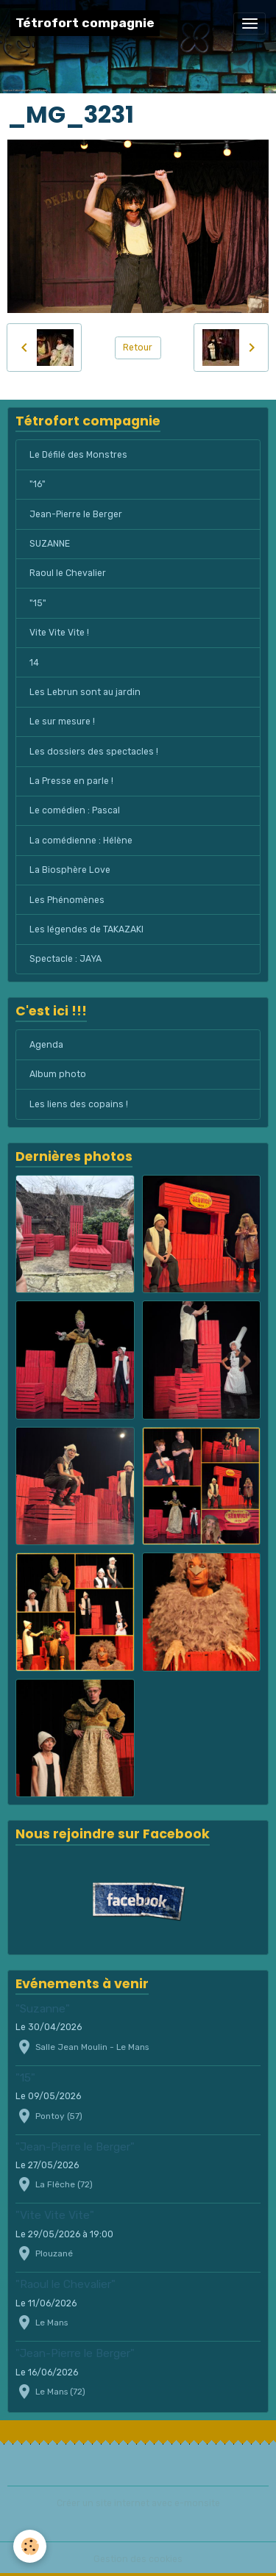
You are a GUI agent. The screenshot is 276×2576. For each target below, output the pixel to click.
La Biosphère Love (69, 870)
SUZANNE (49, 544)
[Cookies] (29, 2546)
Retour (137, 347)
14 (34, 663)
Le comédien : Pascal (74, 810)
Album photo (57, 1074)
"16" (37, 484)
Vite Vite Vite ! (59, 632)
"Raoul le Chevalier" (65, 2284)
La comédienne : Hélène (80, 840)
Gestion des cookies (138, 2559)
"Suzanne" (42, 2008)
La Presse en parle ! (71, 781)
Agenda (46, 1045)
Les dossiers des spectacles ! (93, 751)
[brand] (85, 23)
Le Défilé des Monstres (78, 455)
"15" (37, 603)
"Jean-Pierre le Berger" (75, 2147)
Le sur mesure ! (62, 721)
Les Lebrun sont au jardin (85, 692)
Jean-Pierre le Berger (75, 514)
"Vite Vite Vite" (54, 2215)
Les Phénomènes (67, 900)
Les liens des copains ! (78, 1104)
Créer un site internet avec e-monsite (138, 2503)
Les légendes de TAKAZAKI (86, 929)
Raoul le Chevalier (67, 573)
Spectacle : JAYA (65, 959)
